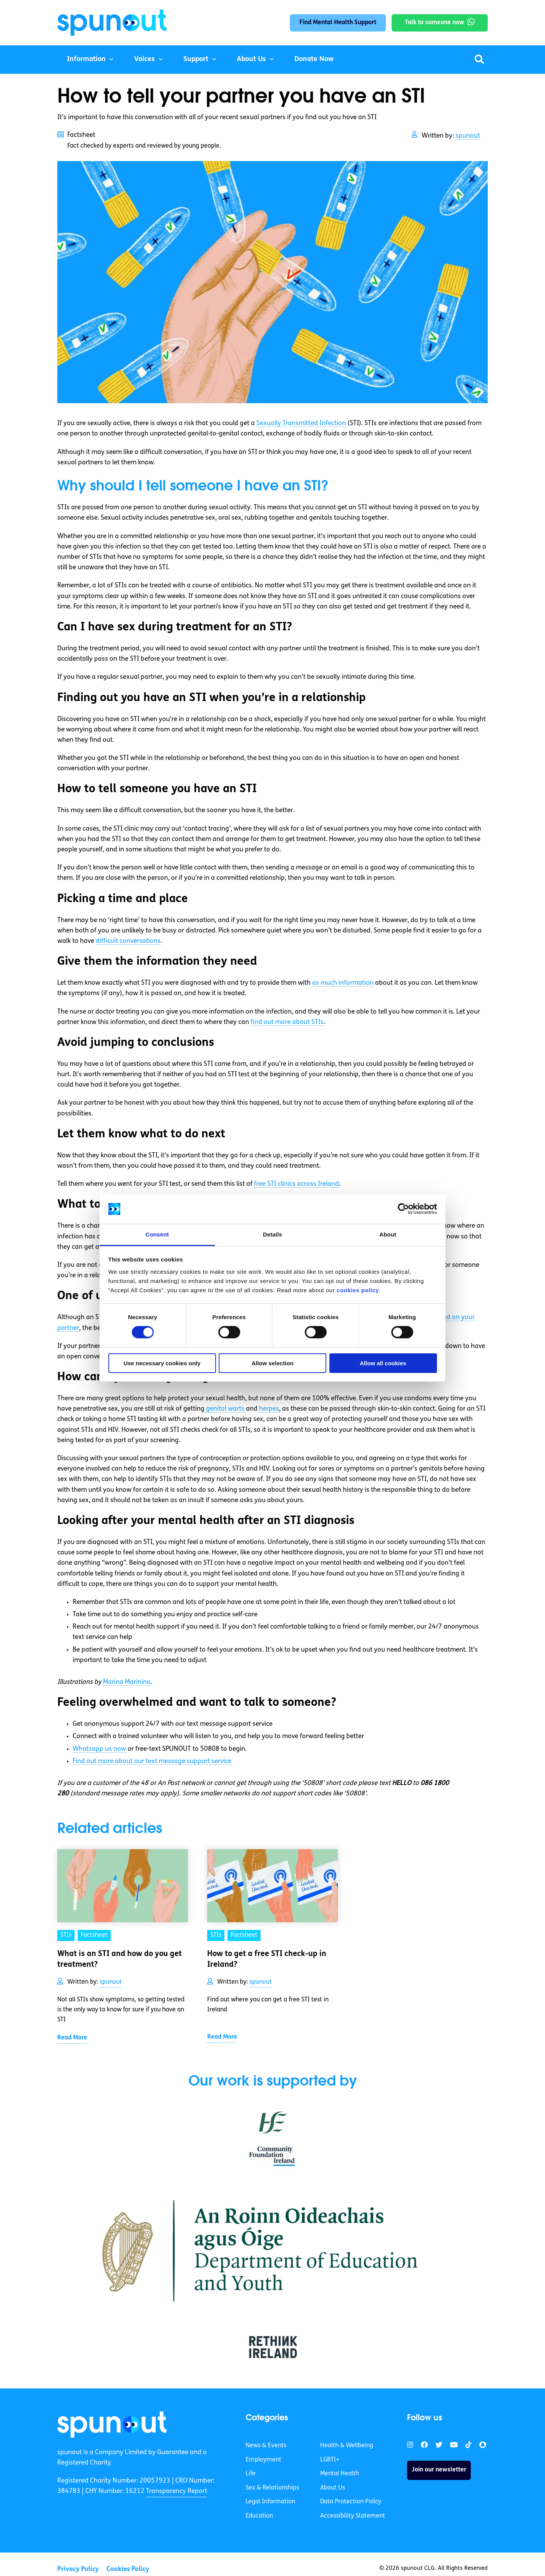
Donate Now (314, 59)
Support (195, 59)
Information (86, 59)
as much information (343, 983)
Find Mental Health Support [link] (337, 23)
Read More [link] (72, 2038)
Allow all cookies (383, 1363)
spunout (467, 136)
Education (259, 2516)
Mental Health (339, 2474)
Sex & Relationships (272, 2488)
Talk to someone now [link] (434, 23)
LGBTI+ (329, 2460)
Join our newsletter (439, 2470)
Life (251, 2474)
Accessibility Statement (352, 2516)
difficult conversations (128, 941)
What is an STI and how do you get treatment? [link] (119, 1959)
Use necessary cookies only (161, 1363)
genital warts (224, 1409)
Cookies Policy (127, 2569)
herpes (268, 1409)
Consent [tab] (157, 1234)
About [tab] (387, 1234)
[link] (112, 2424)
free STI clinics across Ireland (296, 1184)
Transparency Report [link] (176, 2491)
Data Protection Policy (350, 2502)
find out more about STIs (287, 1022)
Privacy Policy (78, 2569)
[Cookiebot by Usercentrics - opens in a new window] (403, 1209)
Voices (144, 59)
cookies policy (358, 1290)
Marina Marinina (127, 1682)
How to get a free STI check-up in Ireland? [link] (266, 1959)
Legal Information (270, 2502)
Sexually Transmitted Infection (301, 423)
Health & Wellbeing (346, 2446)
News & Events (266, 2446)
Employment (263, 2460)
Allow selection (272, 1363)
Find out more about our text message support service (152, 1761)
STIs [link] (65, 1935)
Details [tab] (272, 1234)
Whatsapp (99, 1749)
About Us (251, 59)
